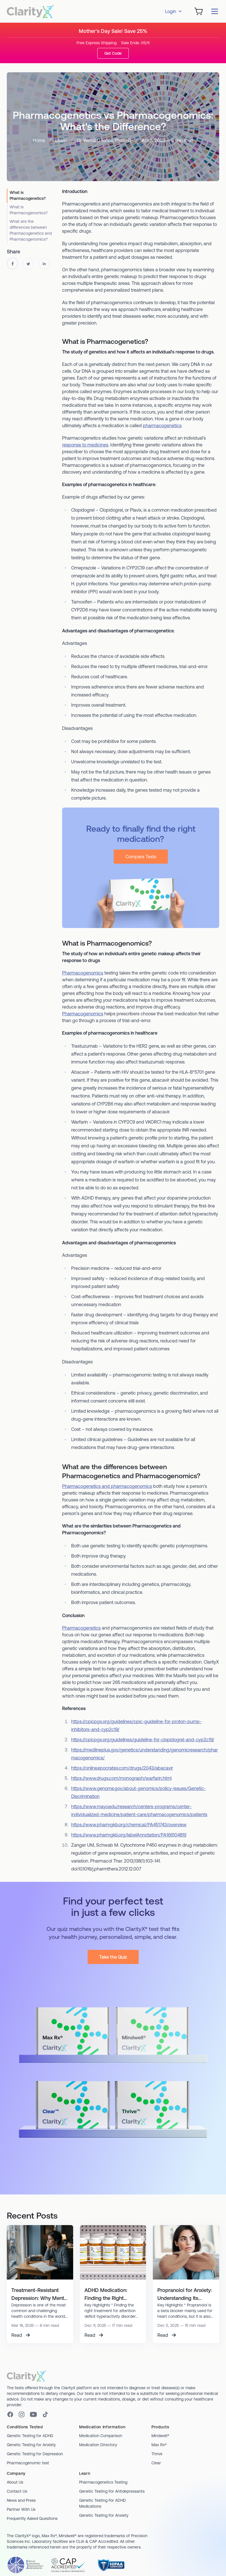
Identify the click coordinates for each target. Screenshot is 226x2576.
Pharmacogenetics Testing (103, 2482)
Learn (61, 140)
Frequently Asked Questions (32, 2518)
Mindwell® (160, 2435)
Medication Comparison (100, 2435)
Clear (156, 2463)
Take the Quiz (113, 1956)
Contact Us (17, 2491)
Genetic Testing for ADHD (30, 2435)
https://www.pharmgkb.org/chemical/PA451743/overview (129, 1824)
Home (39, 140)
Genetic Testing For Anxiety (103, 2515)
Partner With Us (21, 2509)
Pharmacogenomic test (28, 2463)
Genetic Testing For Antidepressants (112, 2491)
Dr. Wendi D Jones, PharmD (104, 140)
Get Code (113, 53)
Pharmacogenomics (82, 972)
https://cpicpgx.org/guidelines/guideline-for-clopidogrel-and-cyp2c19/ (142, 1739)
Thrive (156, 2454)
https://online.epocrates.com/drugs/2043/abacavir (122, 1767)
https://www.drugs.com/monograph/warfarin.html (121, 1778)
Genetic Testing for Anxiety (31, 2444)
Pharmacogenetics (81, 1627)
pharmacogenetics (162, 425)
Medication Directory (98, 2444)
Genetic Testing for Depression (35, 2454)
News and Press (21, 2500)
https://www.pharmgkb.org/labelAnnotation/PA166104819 (128, 1834)
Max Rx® (159, 2444)
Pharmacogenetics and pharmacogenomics (107, 1486)
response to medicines (85, 444)
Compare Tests (140, 856)
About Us (15, 2482)
